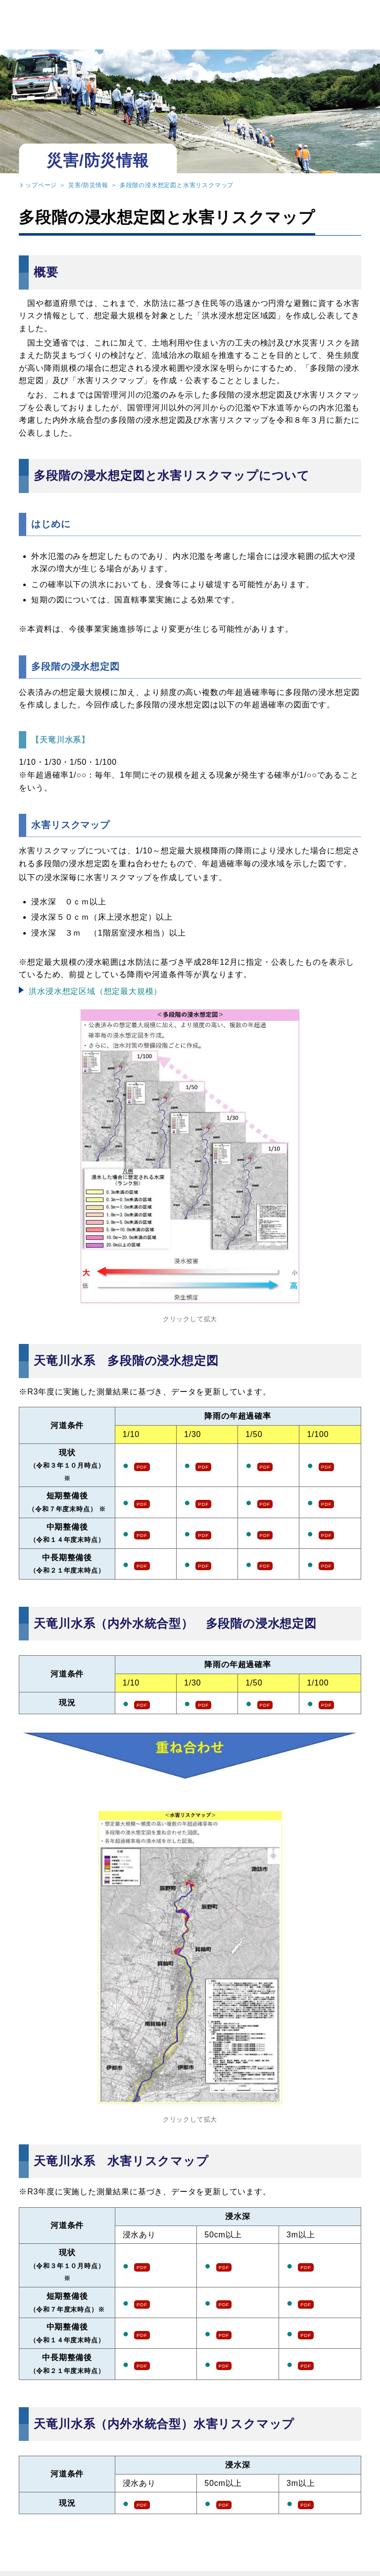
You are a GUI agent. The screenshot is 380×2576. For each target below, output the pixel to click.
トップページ (38, 185)
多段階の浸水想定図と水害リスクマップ (177, 185)
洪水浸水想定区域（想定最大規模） (95, 991)
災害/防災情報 (88, 185)
